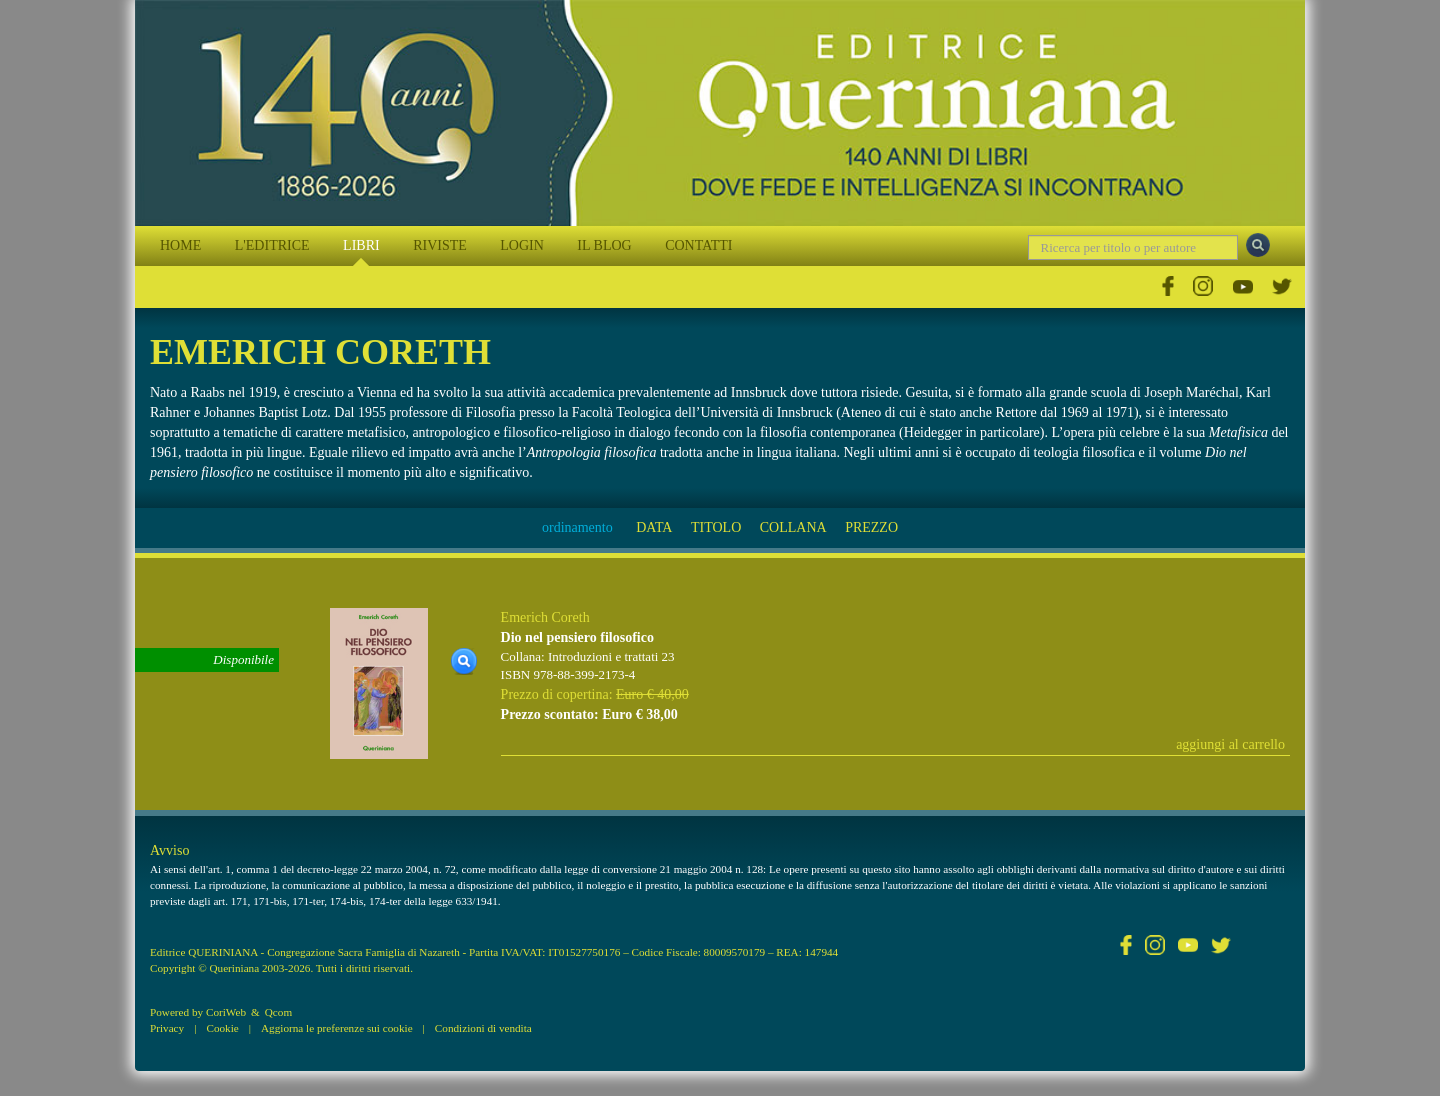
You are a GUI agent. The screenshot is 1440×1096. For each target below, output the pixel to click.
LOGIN (522, 245)
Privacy (167, 1028)
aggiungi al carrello (1230, 744)
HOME (180, 245)
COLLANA (793, 527)
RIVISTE (440, 245)
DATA (654, 527)
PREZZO (871, 527)
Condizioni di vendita (483, 1028)
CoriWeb (226, 1012)
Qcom (278, 1012)
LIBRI (361, 245)
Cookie (222, 1028)
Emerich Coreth (545, 617)
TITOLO (716, 527)
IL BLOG (604, 245)
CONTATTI (698, 245)
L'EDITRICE (272, 245)
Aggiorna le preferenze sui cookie (337, 1028)
